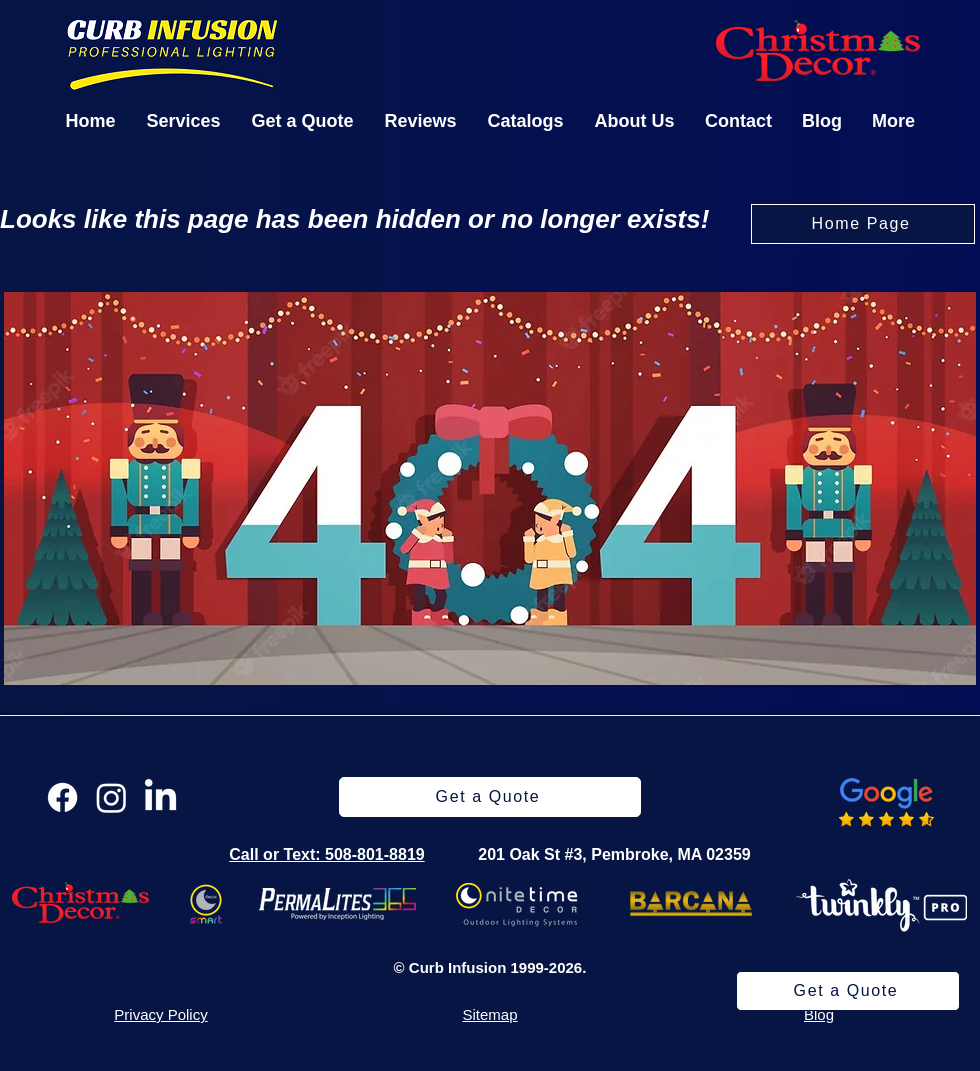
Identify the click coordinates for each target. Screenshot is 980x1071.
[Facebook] (62, 797)
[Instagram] (111, 797)
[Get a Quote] (848, 991)
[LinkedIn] (160, 797)
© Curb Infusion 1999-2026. (490, 967)
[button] (183, 121)
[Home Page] (863, 224)
